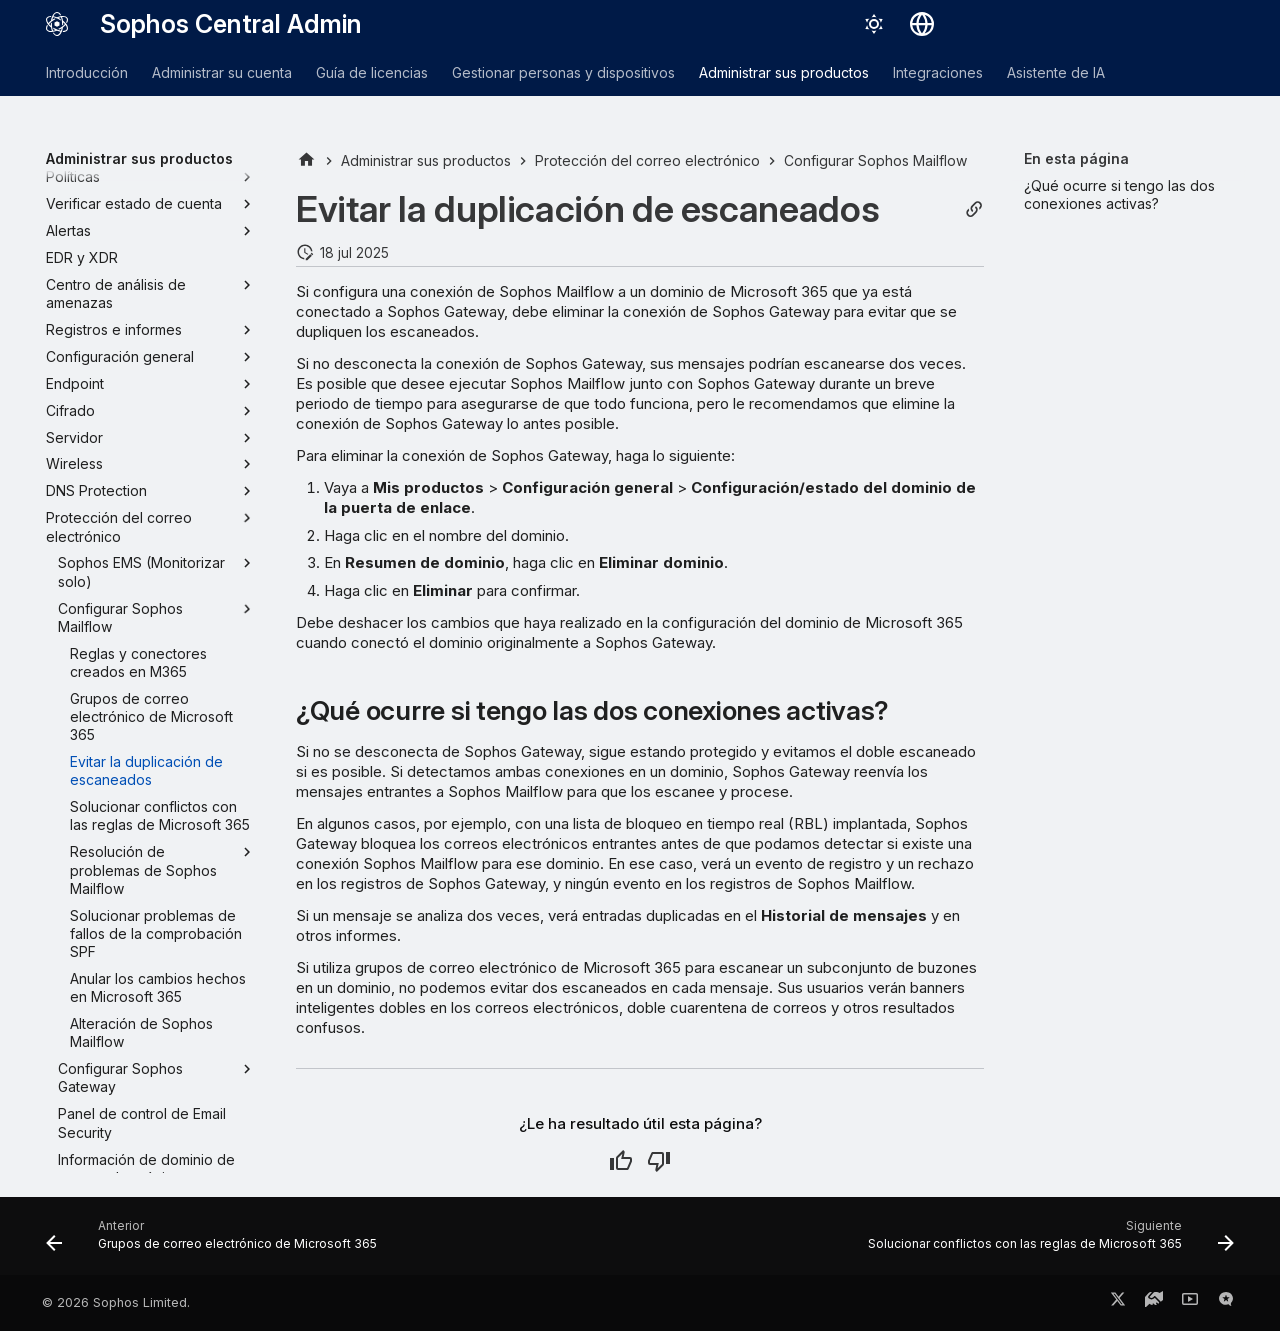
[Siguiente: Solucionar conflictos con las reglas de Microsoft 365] (1046, 1242)
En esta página (1076, 158)
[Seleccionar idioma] (922, 24)
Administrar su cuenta (222, 72)
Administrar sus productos (784, 72)
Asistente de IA (1056, 72)
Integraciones (938, 72)
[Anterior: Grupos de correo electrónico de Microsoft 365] (216, 1242)
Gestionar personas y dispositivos (563, 72)
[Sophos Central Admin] (57, 24)
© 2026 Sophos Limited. (116, 1302)
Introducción (87, 72)
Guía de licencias (372, 72)
